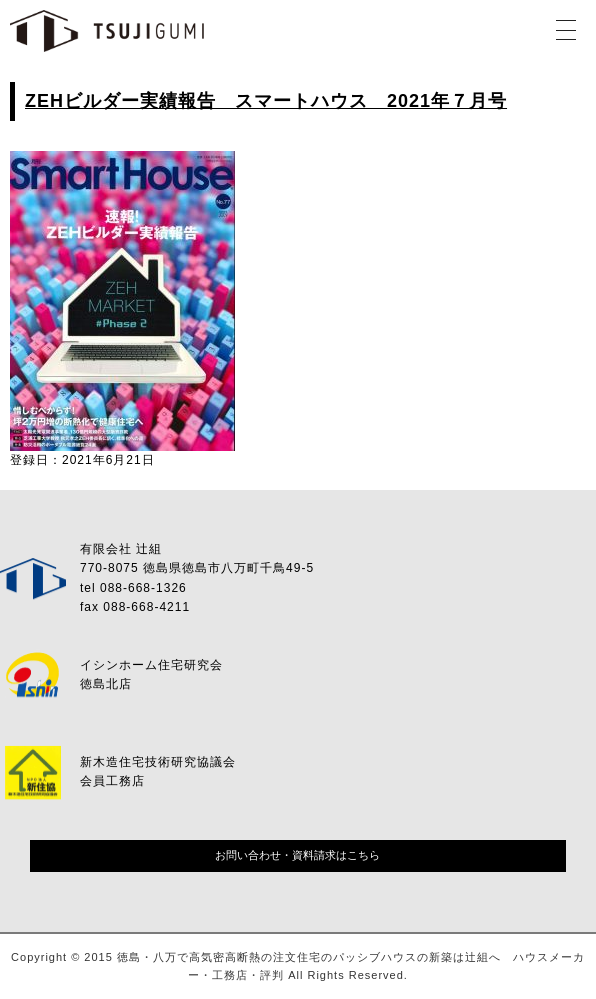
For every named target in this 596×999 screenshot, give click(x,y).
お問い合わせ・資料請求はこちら (297, 855)
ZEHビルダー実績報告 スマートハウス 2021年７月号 (266, 101)
